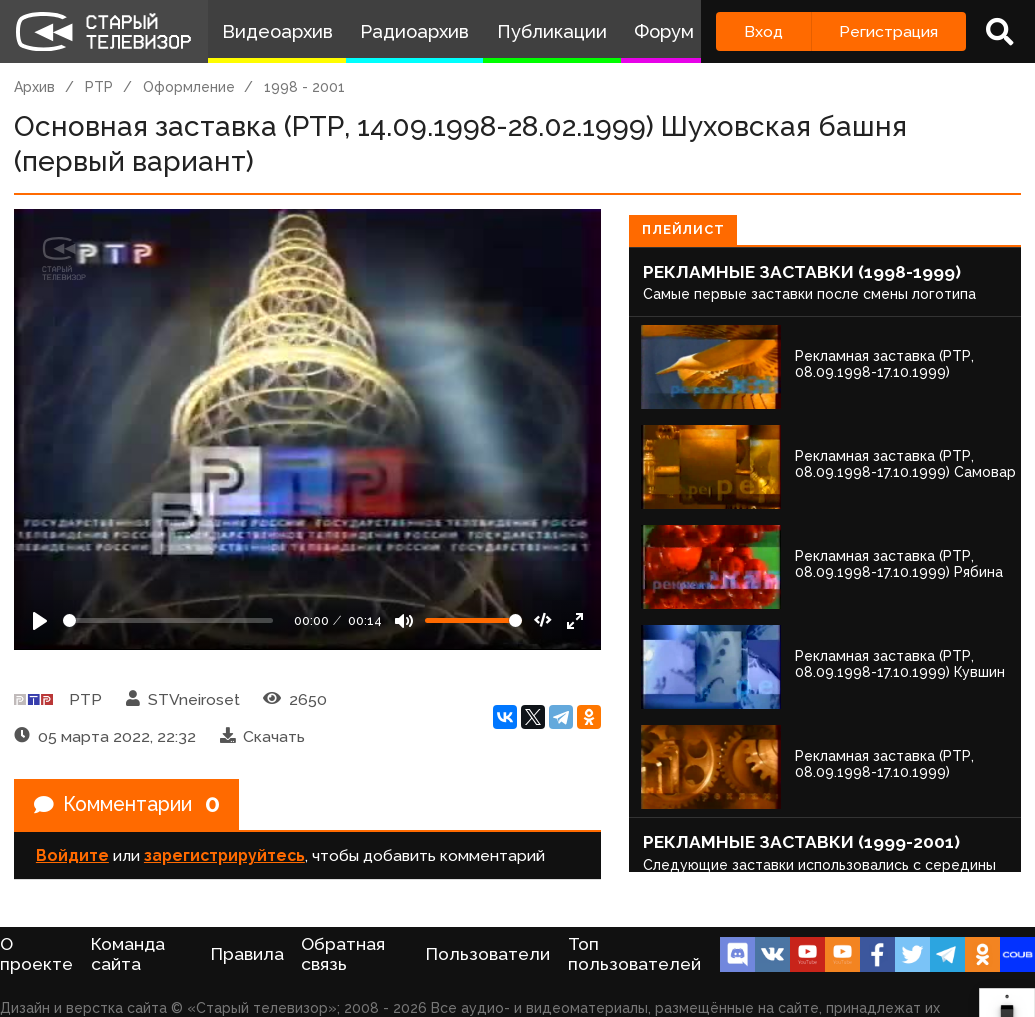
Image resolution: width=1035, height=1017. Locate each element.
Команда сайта (128, 954)
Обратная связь (343, 954)
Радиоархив (414, 31)
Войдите (72, 856)
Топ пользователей (634, 954)
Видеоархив (277, 31)
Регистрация (888, 31)
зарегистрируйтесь (224, 856)
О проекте (36, 954)
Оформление (189, 87)
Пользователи (488, 954)
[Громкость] (473, 620)
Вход (763, 31)
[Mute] (404, 621)
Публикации (552, 31)
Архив (34, 87)
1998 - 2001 (304, 87)
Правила (247, 954)
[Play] (40, 621)
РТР (99, 87)
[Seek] (168, 620)
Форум (664, 31)
